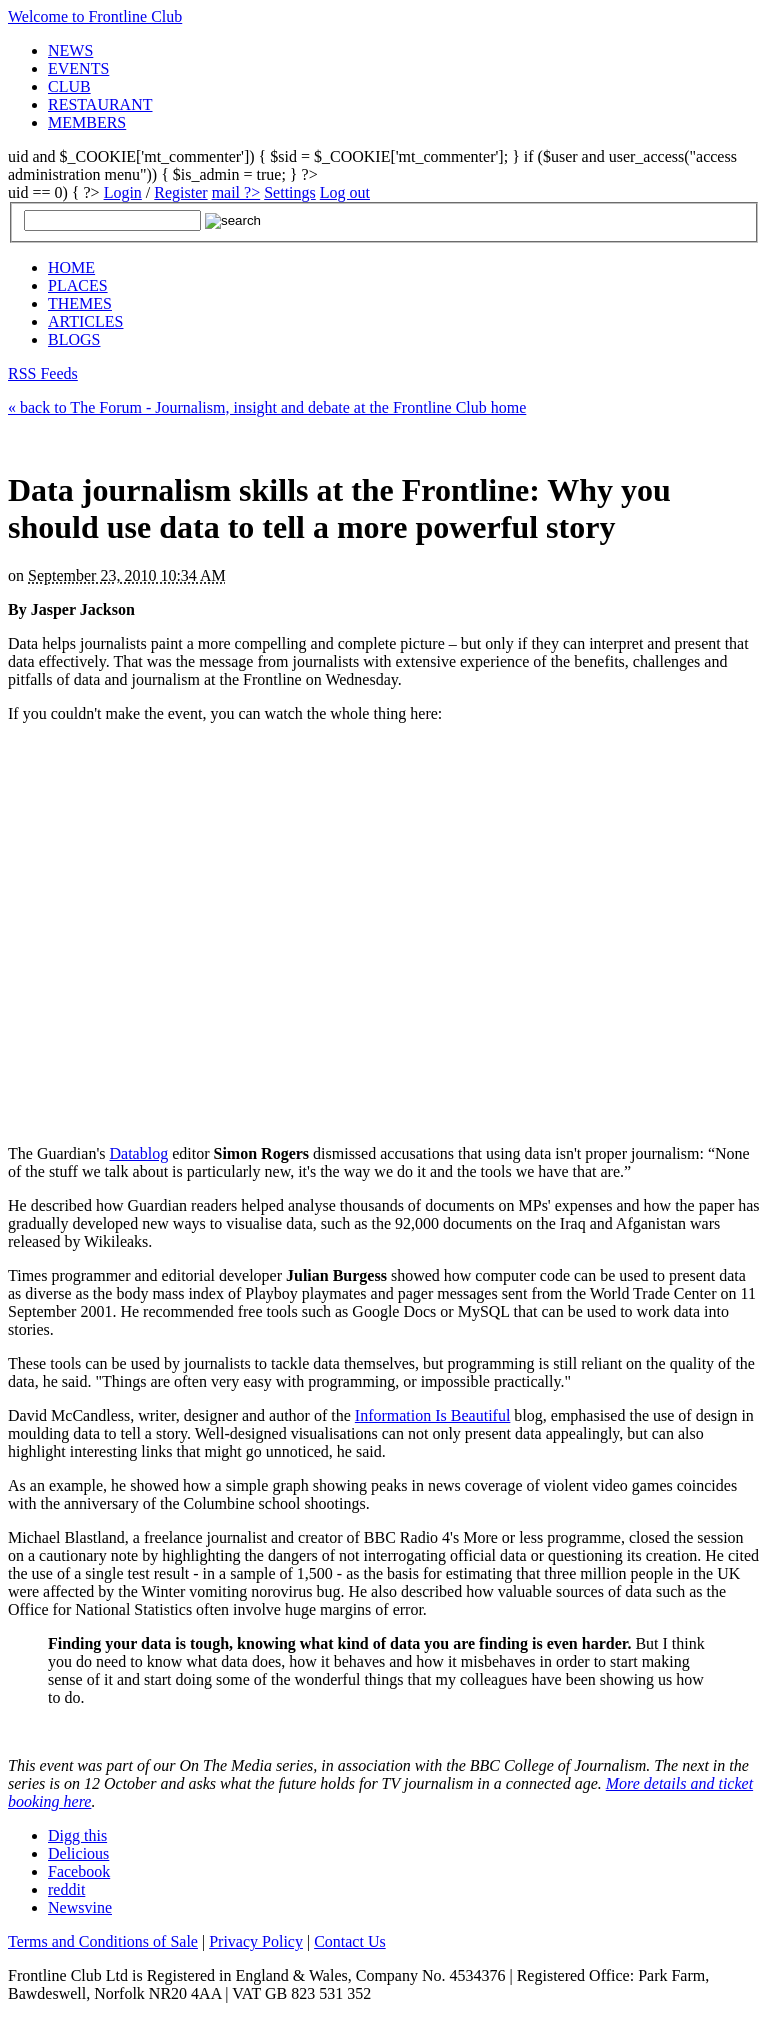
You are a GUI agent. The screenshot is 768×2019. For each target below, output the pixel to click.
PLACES (78, 285)
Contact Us (350, 1941)
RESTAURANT (100, 104)
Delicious (78, 1853)
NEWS (70, 50)
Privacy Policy (256, 1941)
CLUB (69, 86)
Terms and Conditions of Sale (103, 1941)
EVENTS (78, 68)
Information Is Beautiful (433, 1415)
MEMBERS (87, 122)
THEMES (80, 303)
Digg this (77, 1835)
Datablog (139, 1153)
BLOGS (74, 339)
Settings (290, 192)
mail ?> (236, 192)
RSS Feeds (43, 373)
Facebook (79, 1871)
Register (180, 192)
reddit (66, 1889)
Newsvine (80, 1907)
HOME (71, 267)
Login (123, 192)
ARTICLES (85, 321)
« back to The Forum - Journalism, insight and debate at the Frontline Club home (267, 407)
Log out (345, 192)
